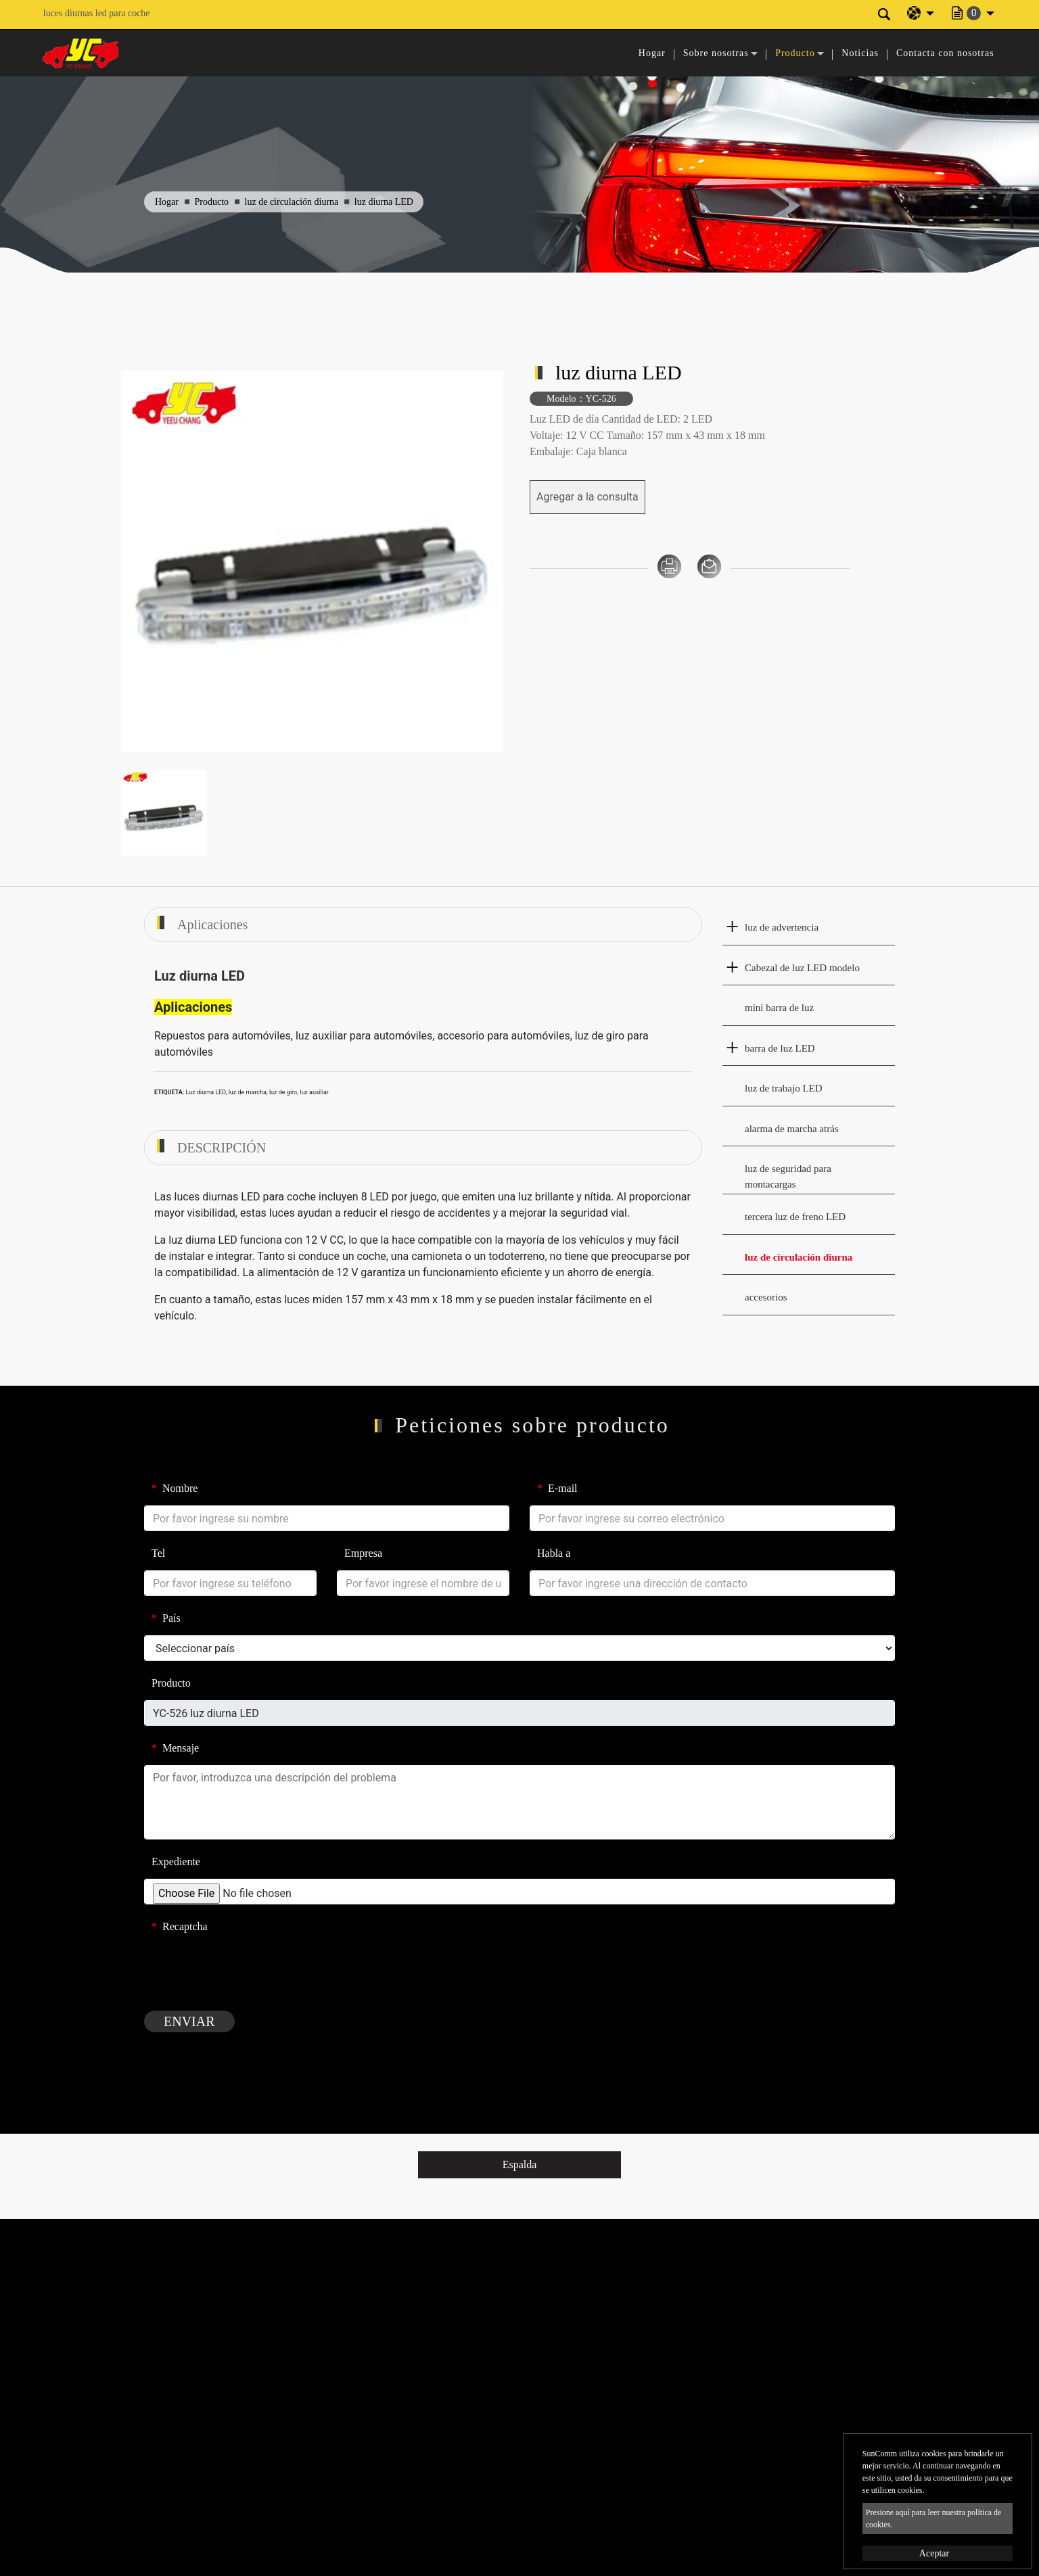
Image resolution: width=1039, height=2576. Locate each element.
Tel (158, 1553)
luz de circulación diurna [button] (798, 1257)
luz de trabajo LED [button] (784, 1088)
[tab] (808, 927)
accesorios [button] (766, 1297)
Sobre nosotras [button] (716, 53)
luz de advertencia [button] (781, 927)
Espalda (520, 2164)
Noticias (860, 53)
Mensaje (175, 1748)
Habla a (553, 1553)
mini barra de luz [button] (779, 1007)
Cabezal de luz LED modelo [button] (802, 967)
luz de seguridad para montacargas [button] (788, 1176)
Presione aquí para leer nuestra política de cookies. (934, 2518)
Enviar (189, 2021)
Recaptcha (180, 1926)
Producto (212, 202)
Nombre (175, 1488)
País (166, 1618)
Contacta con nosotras (945, 53)
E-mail (557, 1488)
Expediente (176, 1861)
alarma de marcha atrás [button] (792, 1128)
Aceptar (934, 2553)
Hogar (652, 53)
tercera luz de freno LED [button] (795, 1216)
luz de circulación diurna (292, 202)
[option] (312, 562)
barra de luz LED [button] (780, 1048)
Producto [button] (795, 53)
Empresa (363, 1553)
